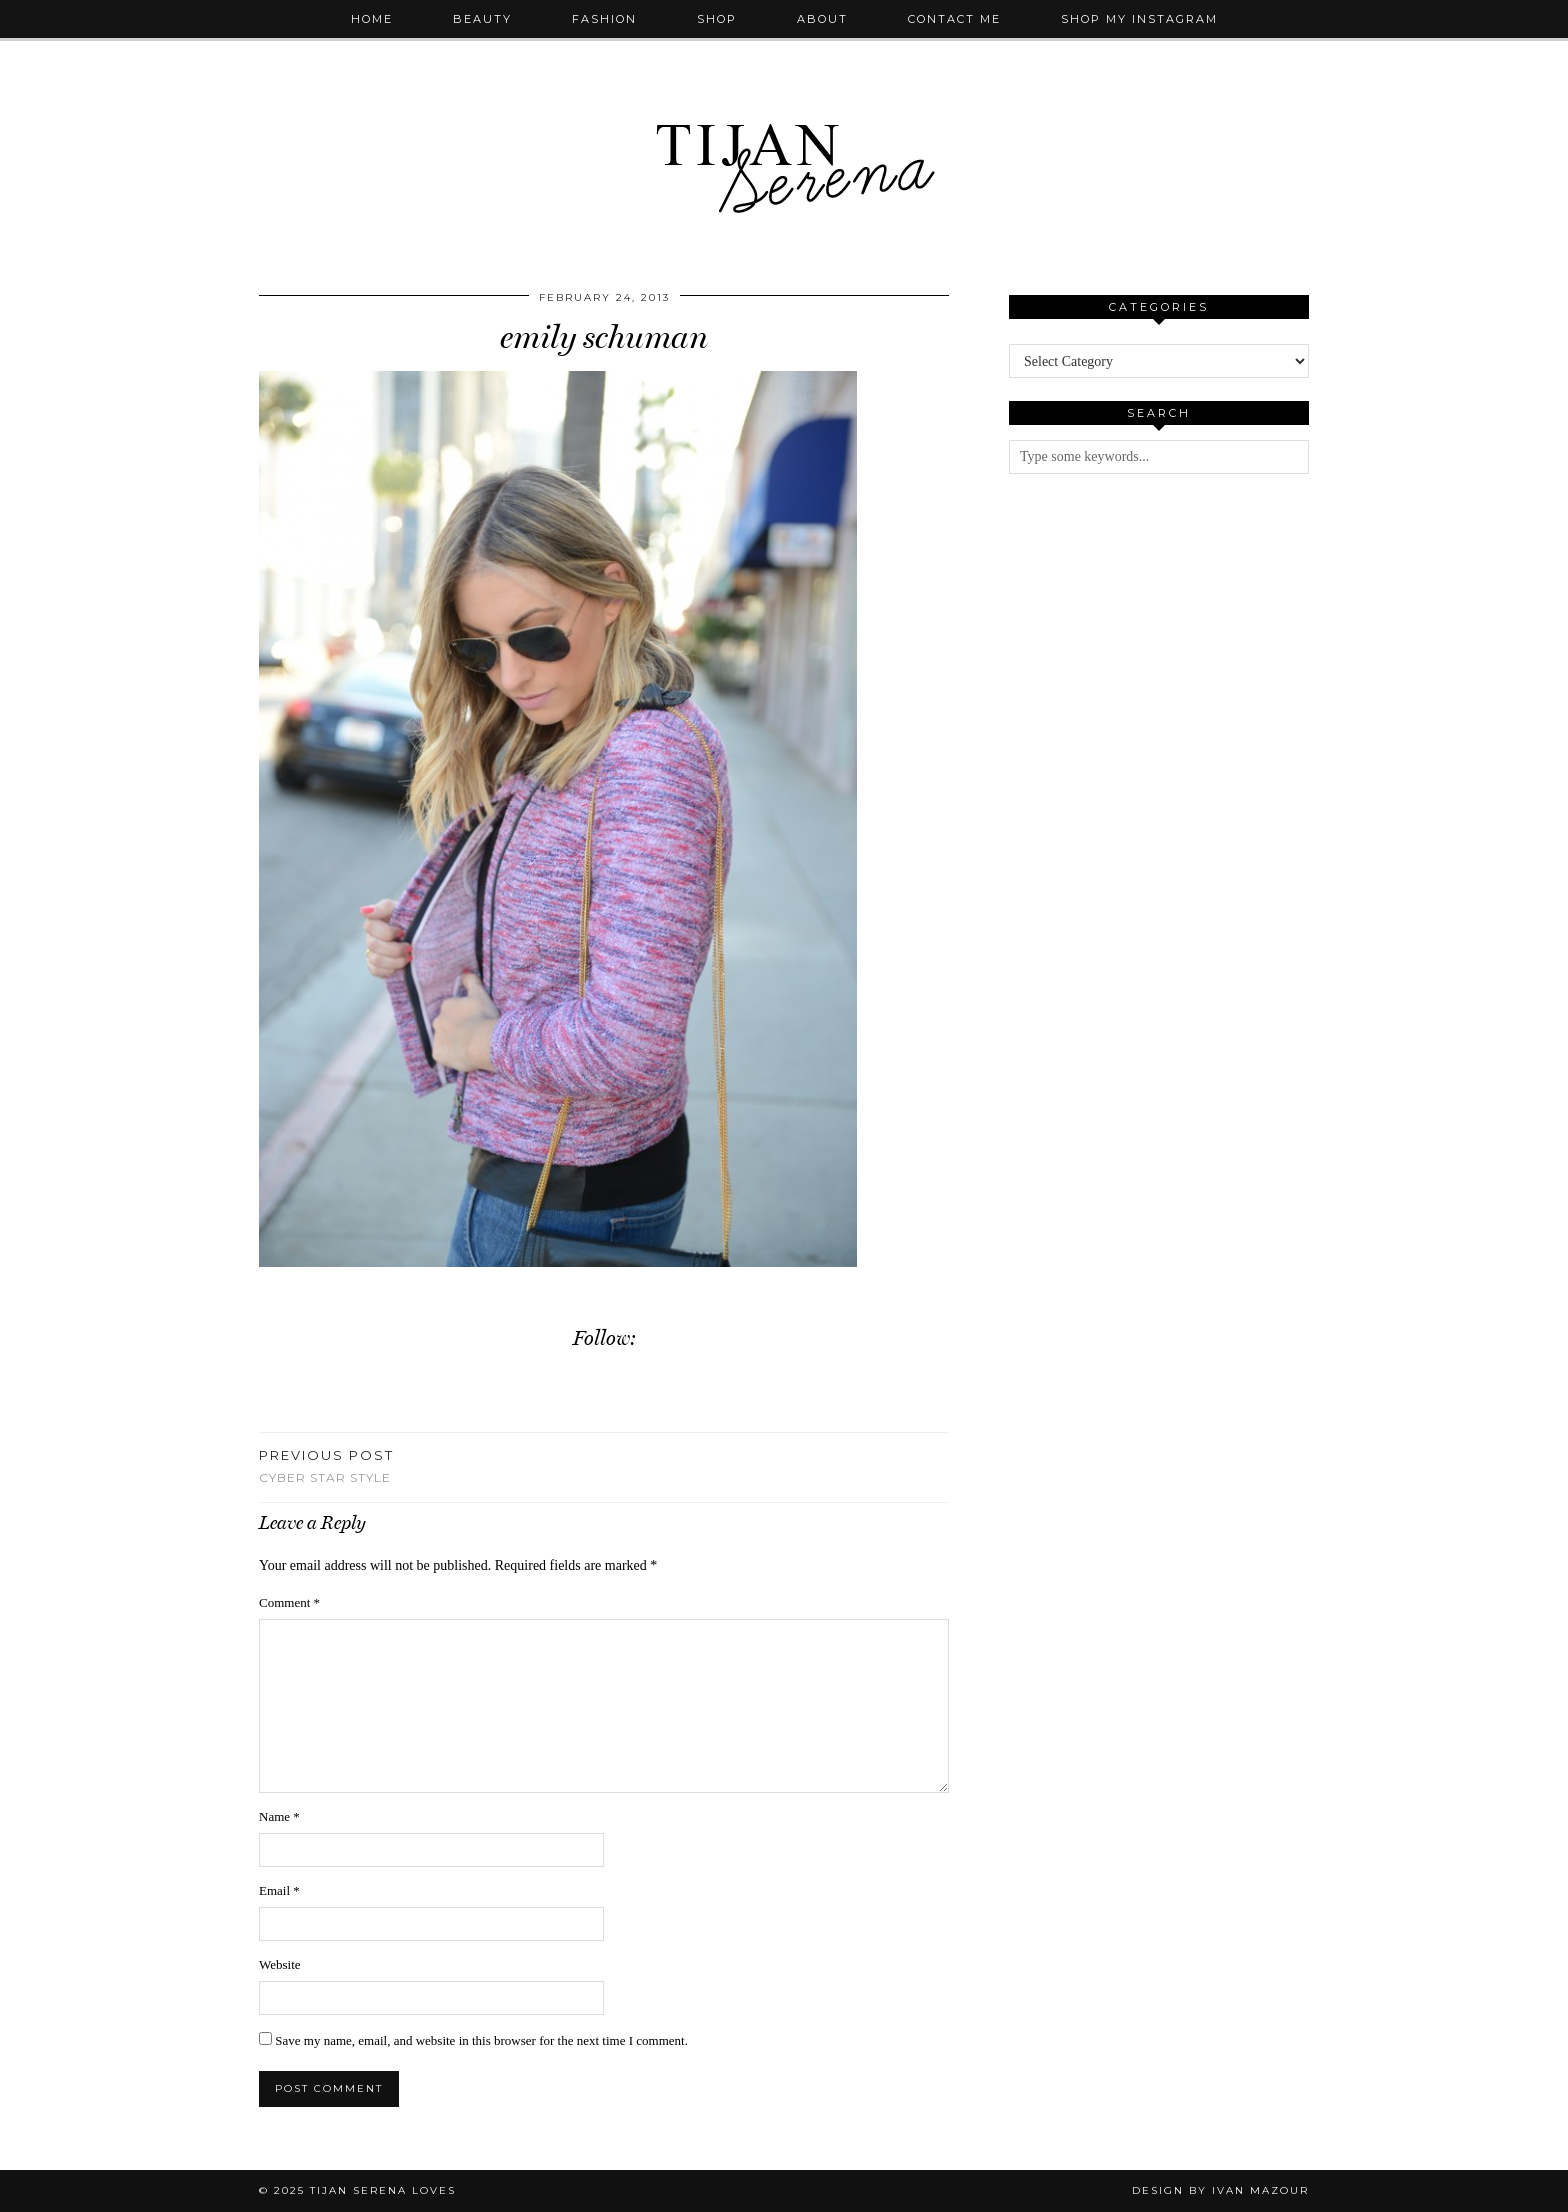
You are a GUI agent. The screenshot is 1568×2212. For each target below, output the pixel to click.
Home (372, 19)
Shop (717, 19)
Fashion (604, 19)
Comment (289, 1602)
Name (279, 1816)
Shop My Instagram (1139, 19)
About (822, 19)
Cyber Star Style (326, 1466)
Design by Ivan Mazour (1220, 2190)
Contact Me (954, 19)
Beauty (482, 19)
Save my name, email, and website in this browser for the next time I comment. (481, 2040)
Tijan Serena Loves (383, 2190)
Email (279, 1890)
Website (280, 1964)
